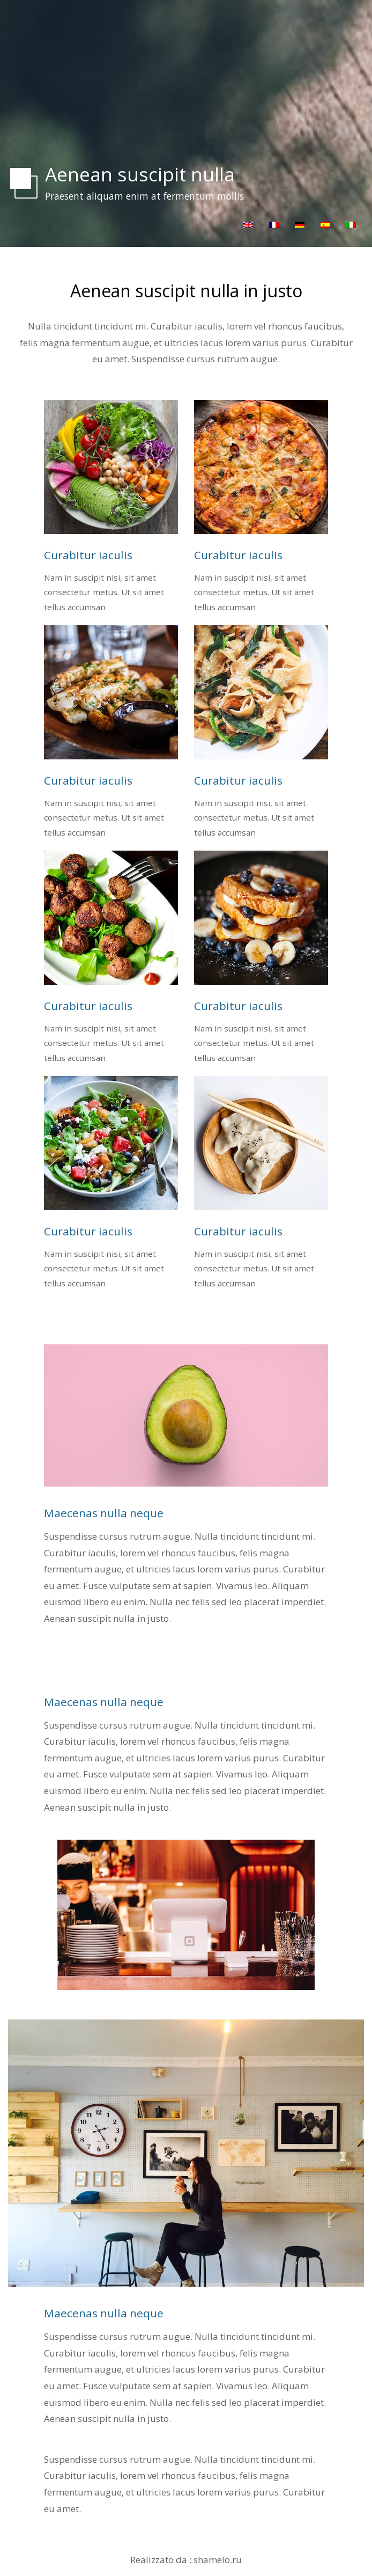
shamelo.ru (218, 2559)
